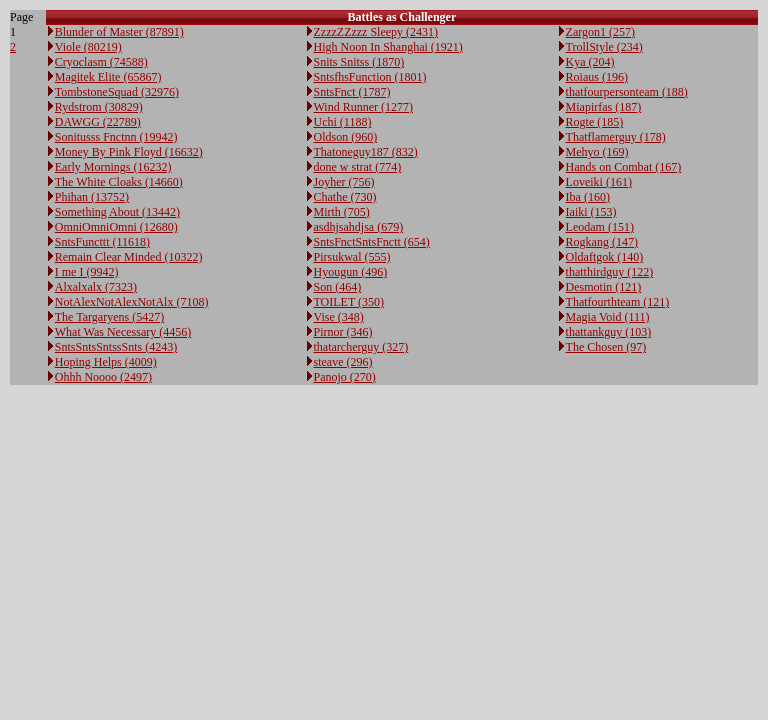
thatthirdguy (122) (610, 272)
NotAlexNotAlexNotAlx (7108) (132, 302)
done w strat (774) (358, 167)
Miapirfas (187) (604, 107)
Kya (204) (590, 62)
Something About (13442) (117, 212)
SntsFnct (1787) (352, 92)
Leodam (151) (600, 227)
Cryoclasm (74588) (101, 62)
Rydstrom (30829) (99, 107)
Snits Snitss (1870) (359, 62)
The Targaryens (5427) (109, 317)
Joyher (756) (344, 182)
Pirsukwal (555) (352, 257)
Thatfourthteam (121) (618, 302)
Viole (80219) (88, 47)
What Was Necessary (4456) (123, 332)
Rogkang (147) (602, 242)
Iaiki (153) (591, 212)
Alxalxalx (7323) (96, 287)
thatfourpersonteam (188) (627, 92)
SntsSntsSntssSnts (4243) (116, 347)
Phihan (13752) (92, 197)
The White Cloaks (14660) (119, 182)
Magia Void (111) (608, 317)
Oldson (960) (346, 137)
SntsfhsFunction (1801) (370, 77)
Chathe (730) (345, 197)
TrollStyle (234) (604, 47)
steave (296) (343, 362)
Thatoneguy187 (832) (366, 152)
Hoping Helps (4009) (106, 362)
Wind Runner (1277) (364, 107)
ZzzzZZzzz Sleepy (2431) (376, 32)
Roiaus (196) (597, 77)
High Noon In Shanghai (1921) (388, 47)
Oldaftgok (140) (605, 257)
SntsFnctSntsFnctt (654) (372, 242)
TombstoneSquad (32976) (117, 92)
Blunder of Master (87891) (119, 32)
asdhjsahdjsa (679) (359, 227)
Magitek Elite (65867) (108, 77)
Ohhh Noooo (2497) (103, 377)
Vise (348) (339, 317)
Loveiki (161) (599, 182)
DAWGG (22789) (98, 122)
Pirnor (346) (343, 332)
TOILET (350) (349, 302)
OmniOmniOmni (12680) (116, 227)
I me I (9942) (87, 272)
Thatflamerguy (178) (616, 137)
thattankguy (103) (609, 332)
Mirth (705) (342, 212)
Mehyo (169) (597, 152)
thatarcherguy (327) (361, 347)
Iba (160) (588, 197)
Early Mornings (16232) (113, 167)
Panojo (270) (345, 377)
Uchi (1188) (343, 122)
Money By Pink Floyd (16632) (129, 152)
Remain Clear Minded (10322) (129, 257)
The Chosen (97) (606, 347)
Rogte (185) (595, 122)
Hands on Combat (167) (624, 167)
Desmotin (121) (604, 287)
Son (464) (338, 287)
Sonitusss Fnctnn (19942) (116, 137)
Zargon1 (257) (600, 32)
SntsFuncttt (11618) (102, 242)
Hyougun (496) (351, 272)
